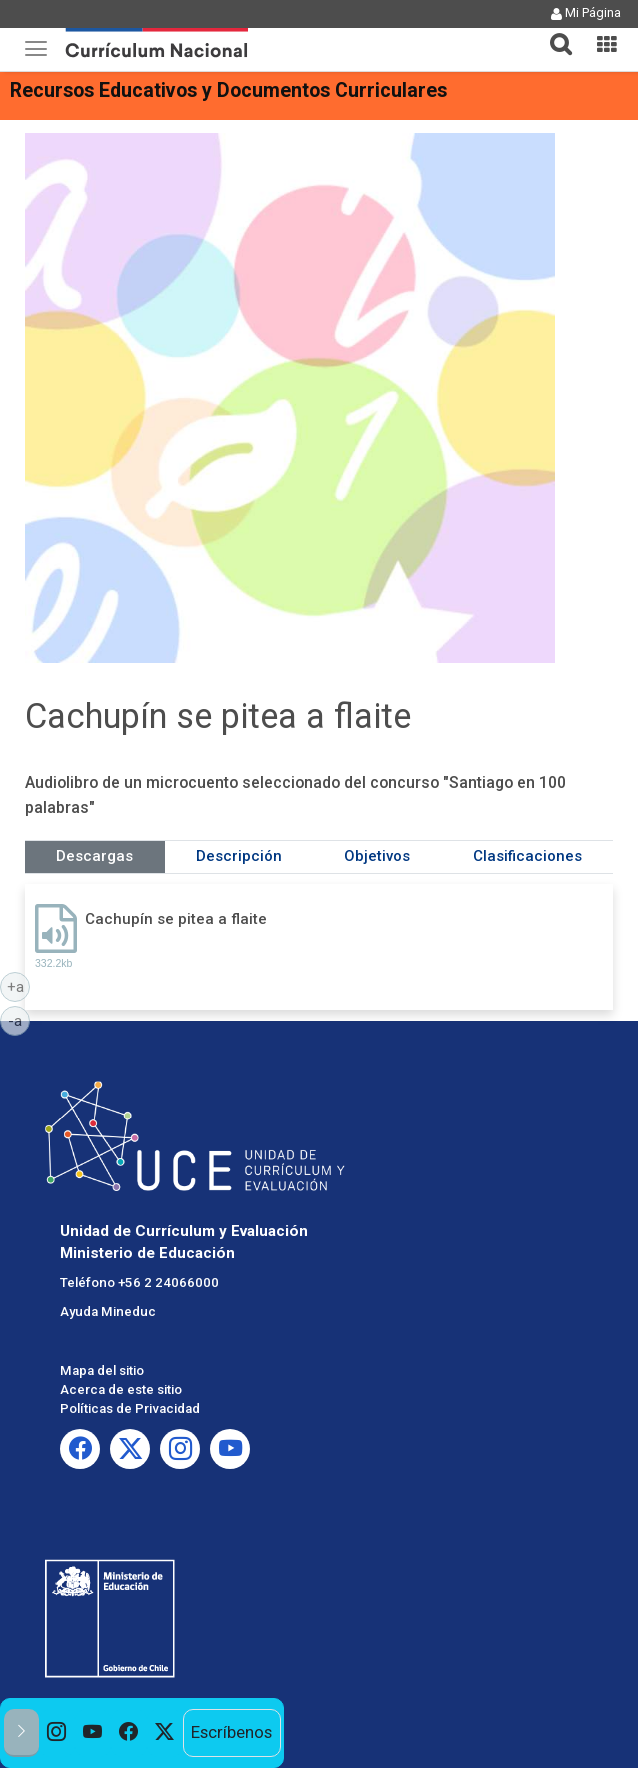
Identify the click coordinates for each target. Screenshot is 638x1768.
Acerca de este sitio (121, 1389)
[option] (57, 1733)
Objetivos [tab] (377, 856)
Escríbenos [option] (231, 1732)
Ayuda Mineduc (108, 1311)
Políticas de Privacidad (130, 1408)
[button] (553, 32)
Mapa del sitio (102, 1370)
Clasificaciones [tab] (527, 856)
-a (19, 1020)
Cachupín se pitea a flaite (176, 919)
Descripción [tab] (239, 856)
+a (19, 986)
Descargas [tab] (94, 856)
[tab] (553, 32)
